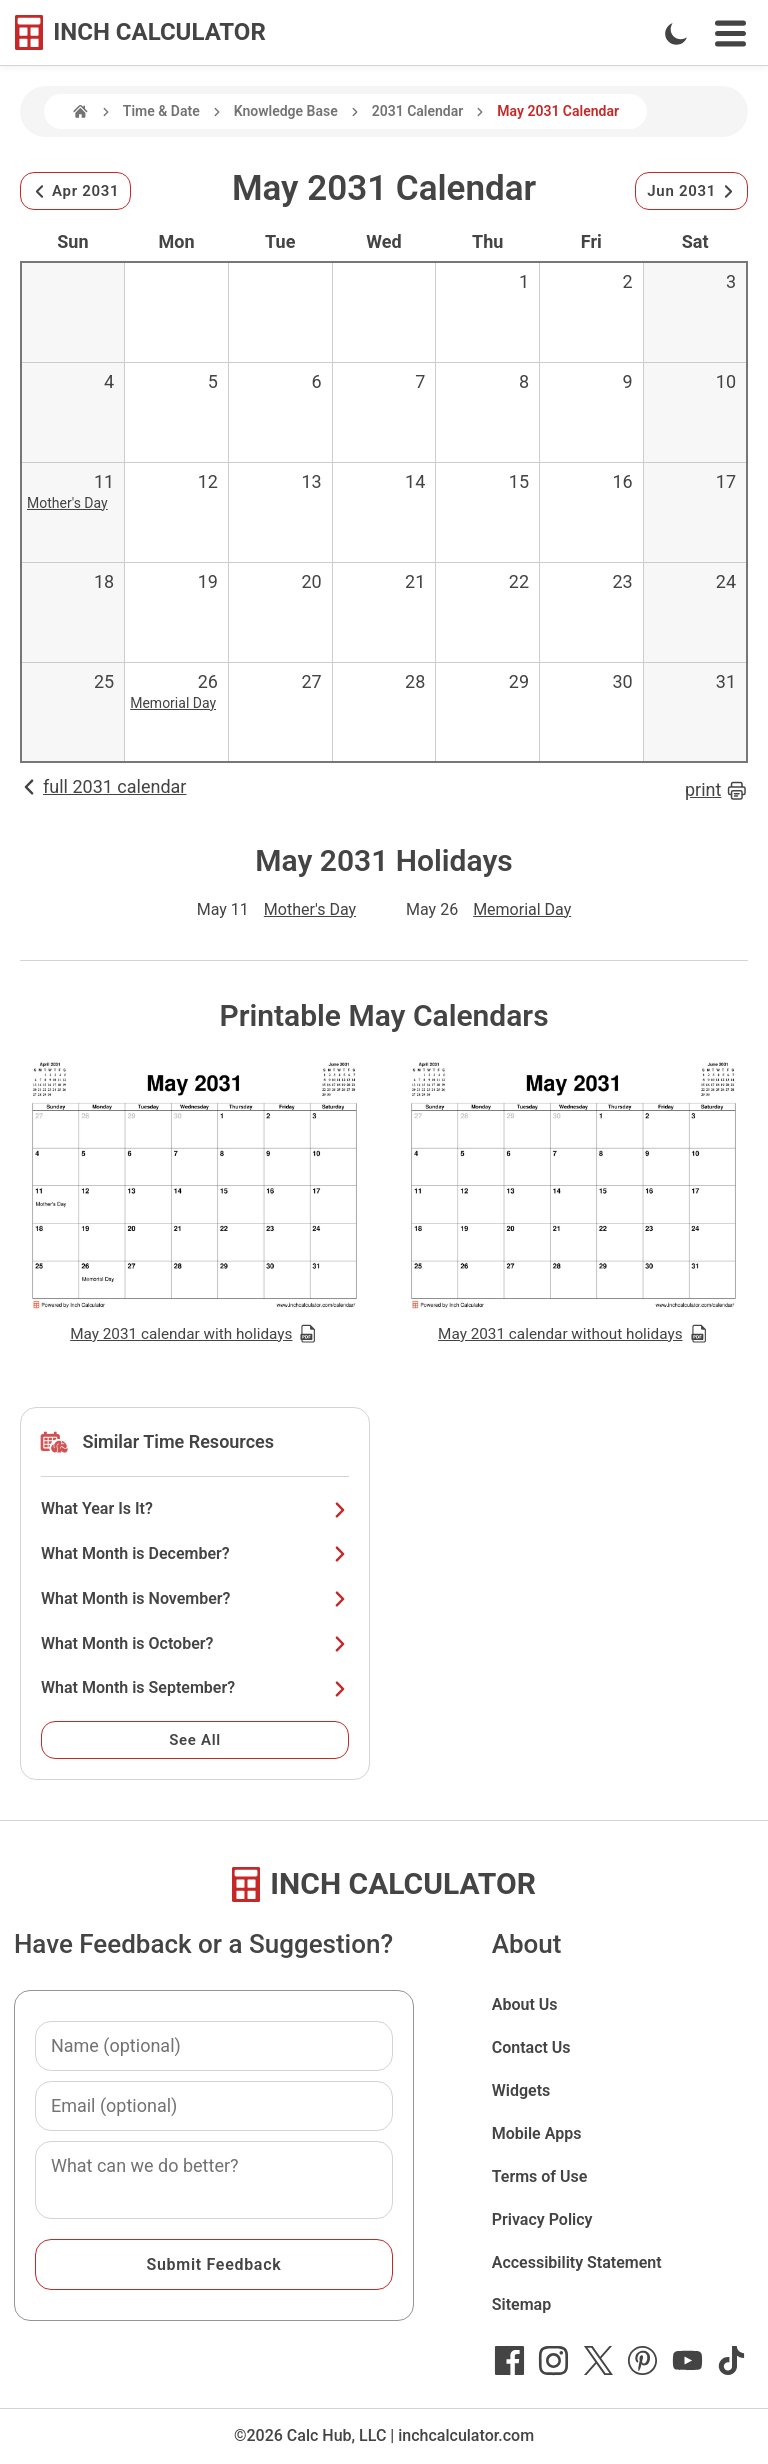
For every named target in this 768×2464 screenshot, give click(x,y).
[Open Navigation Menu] (730, 33)
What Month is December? (195, 1553)
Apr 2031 (75, 191)
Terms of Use (540, 2176)
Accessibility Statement (577, 2262)
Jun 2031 (691, 191)
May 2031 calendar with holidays (194, 1334)
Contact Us (531, 2047)
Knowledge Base (286, 111)
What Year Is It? (195, 1508)
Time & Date (161, 111)
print (716, 790)
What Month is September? (195, 1687)
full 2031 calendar (103, 786)
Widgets (521, 2090)
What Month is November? (195, 1598)
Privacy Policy (542, 2219)
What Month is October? (195, 1643)
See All (195, 1740)
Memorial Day (173, 703)
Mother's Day (67, 503)
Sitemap (521, 2304)
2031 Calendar (418, 111)
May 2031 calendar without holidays (573, 1334)
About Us (525, 2004)
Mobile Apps (537, 2133)
